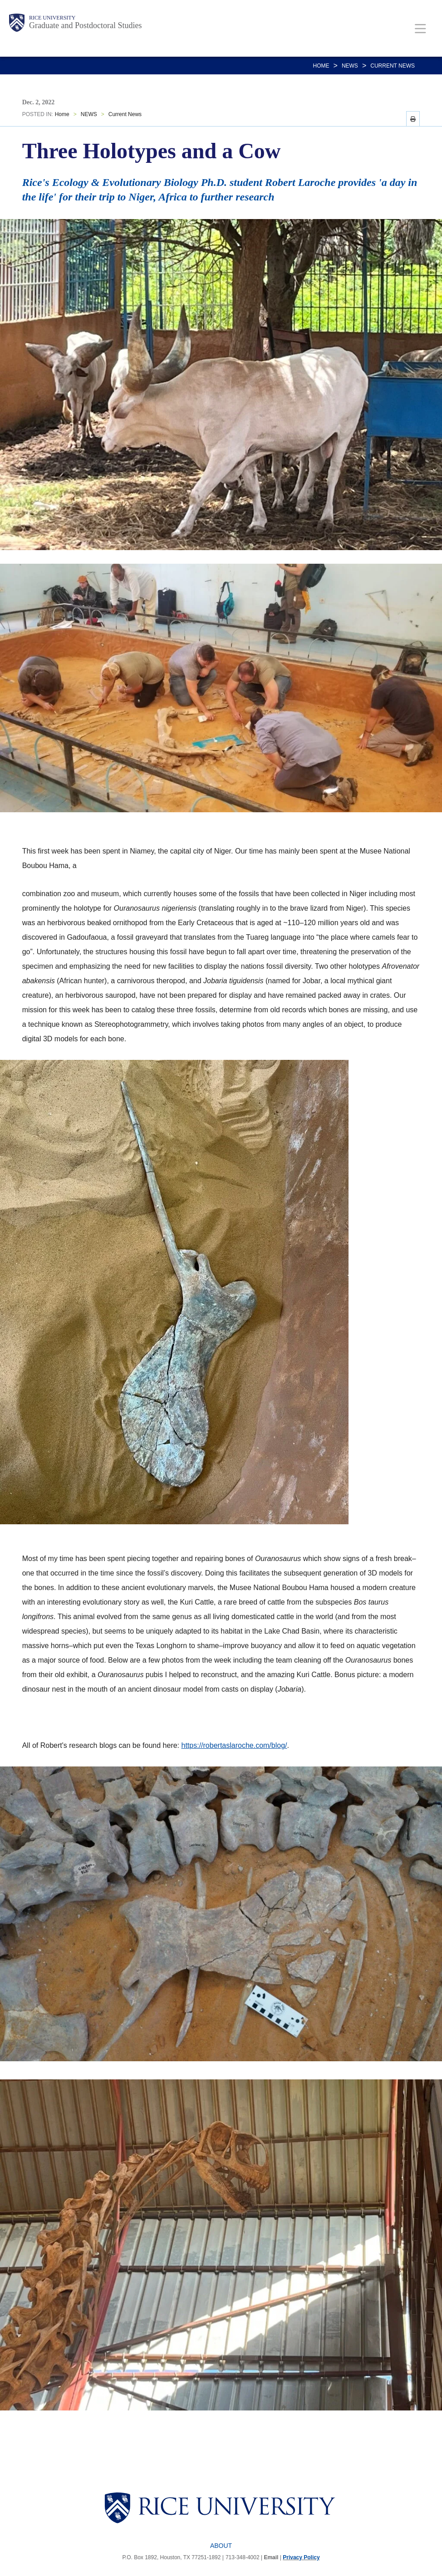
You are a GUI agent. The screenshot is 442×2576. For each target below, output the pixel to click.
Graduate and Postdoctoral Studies (85, 25)
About (221, 2545)
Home (321, 66)
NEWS (350, 66)
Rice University (52, 17)
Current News (392, 66)
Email (271, 2557)
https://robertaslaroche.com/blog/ (234, 1745)
